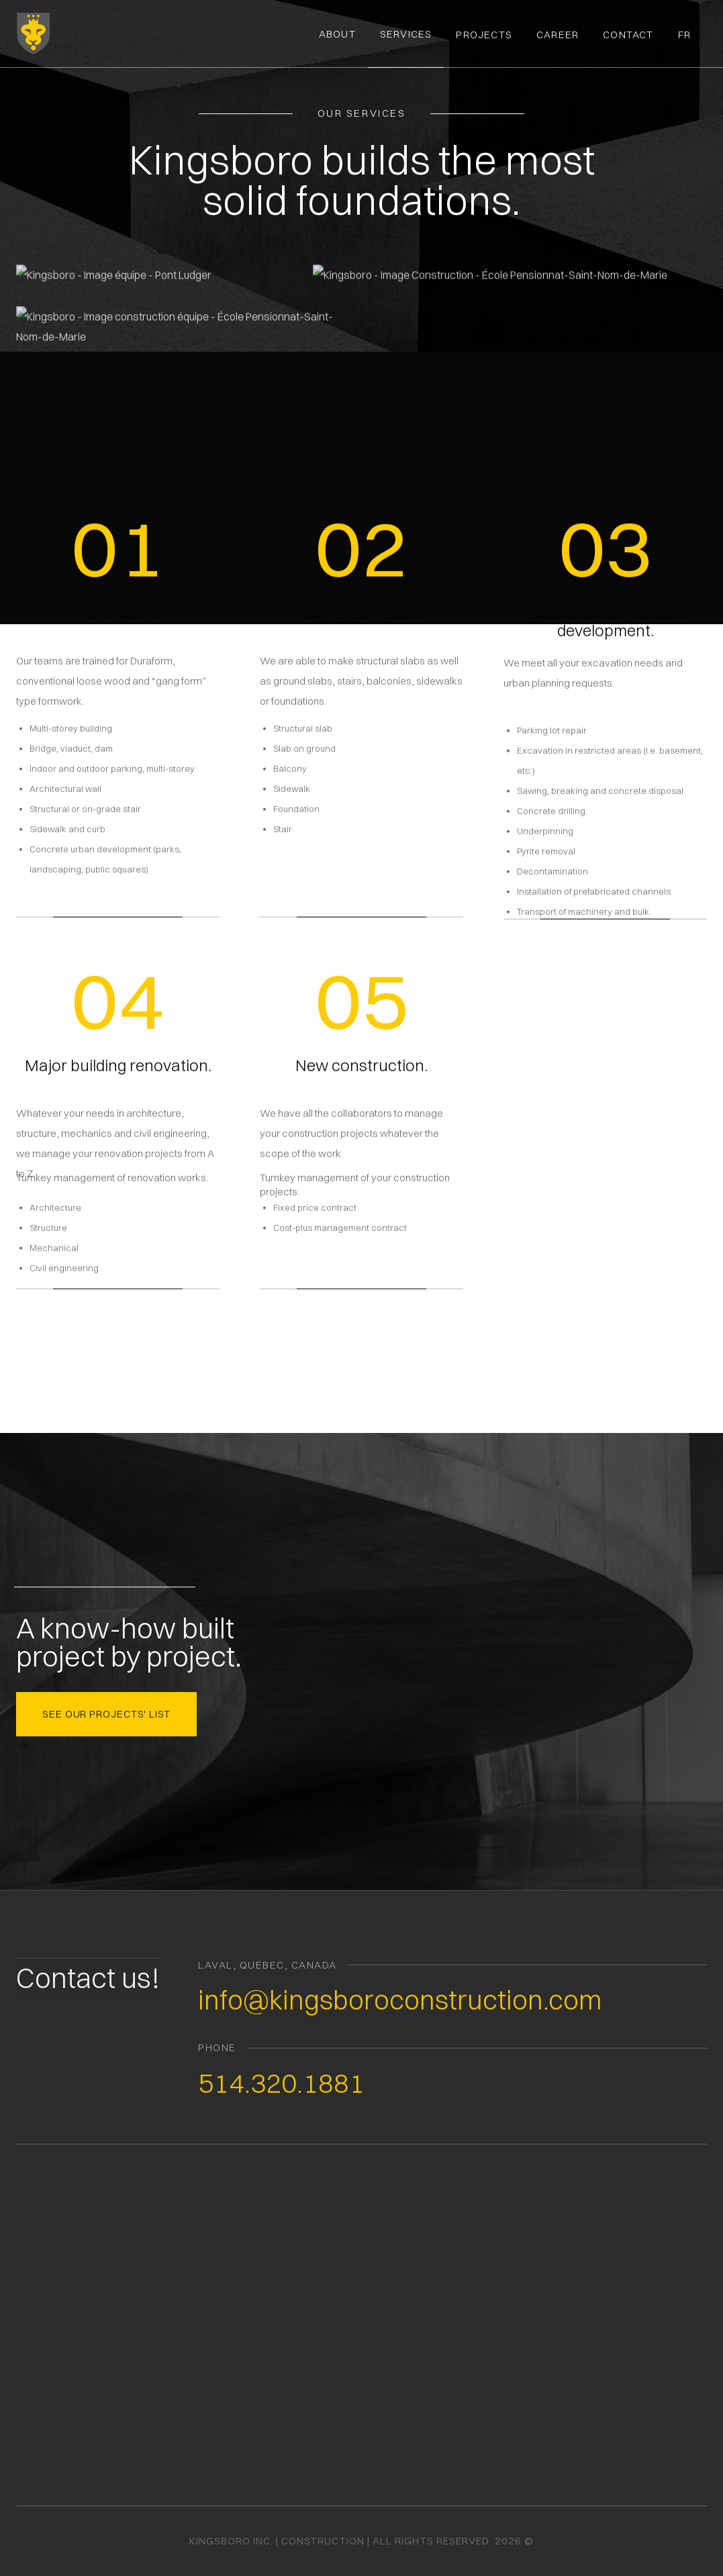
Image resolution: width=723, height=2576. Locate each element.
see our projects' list (106, 1713)
